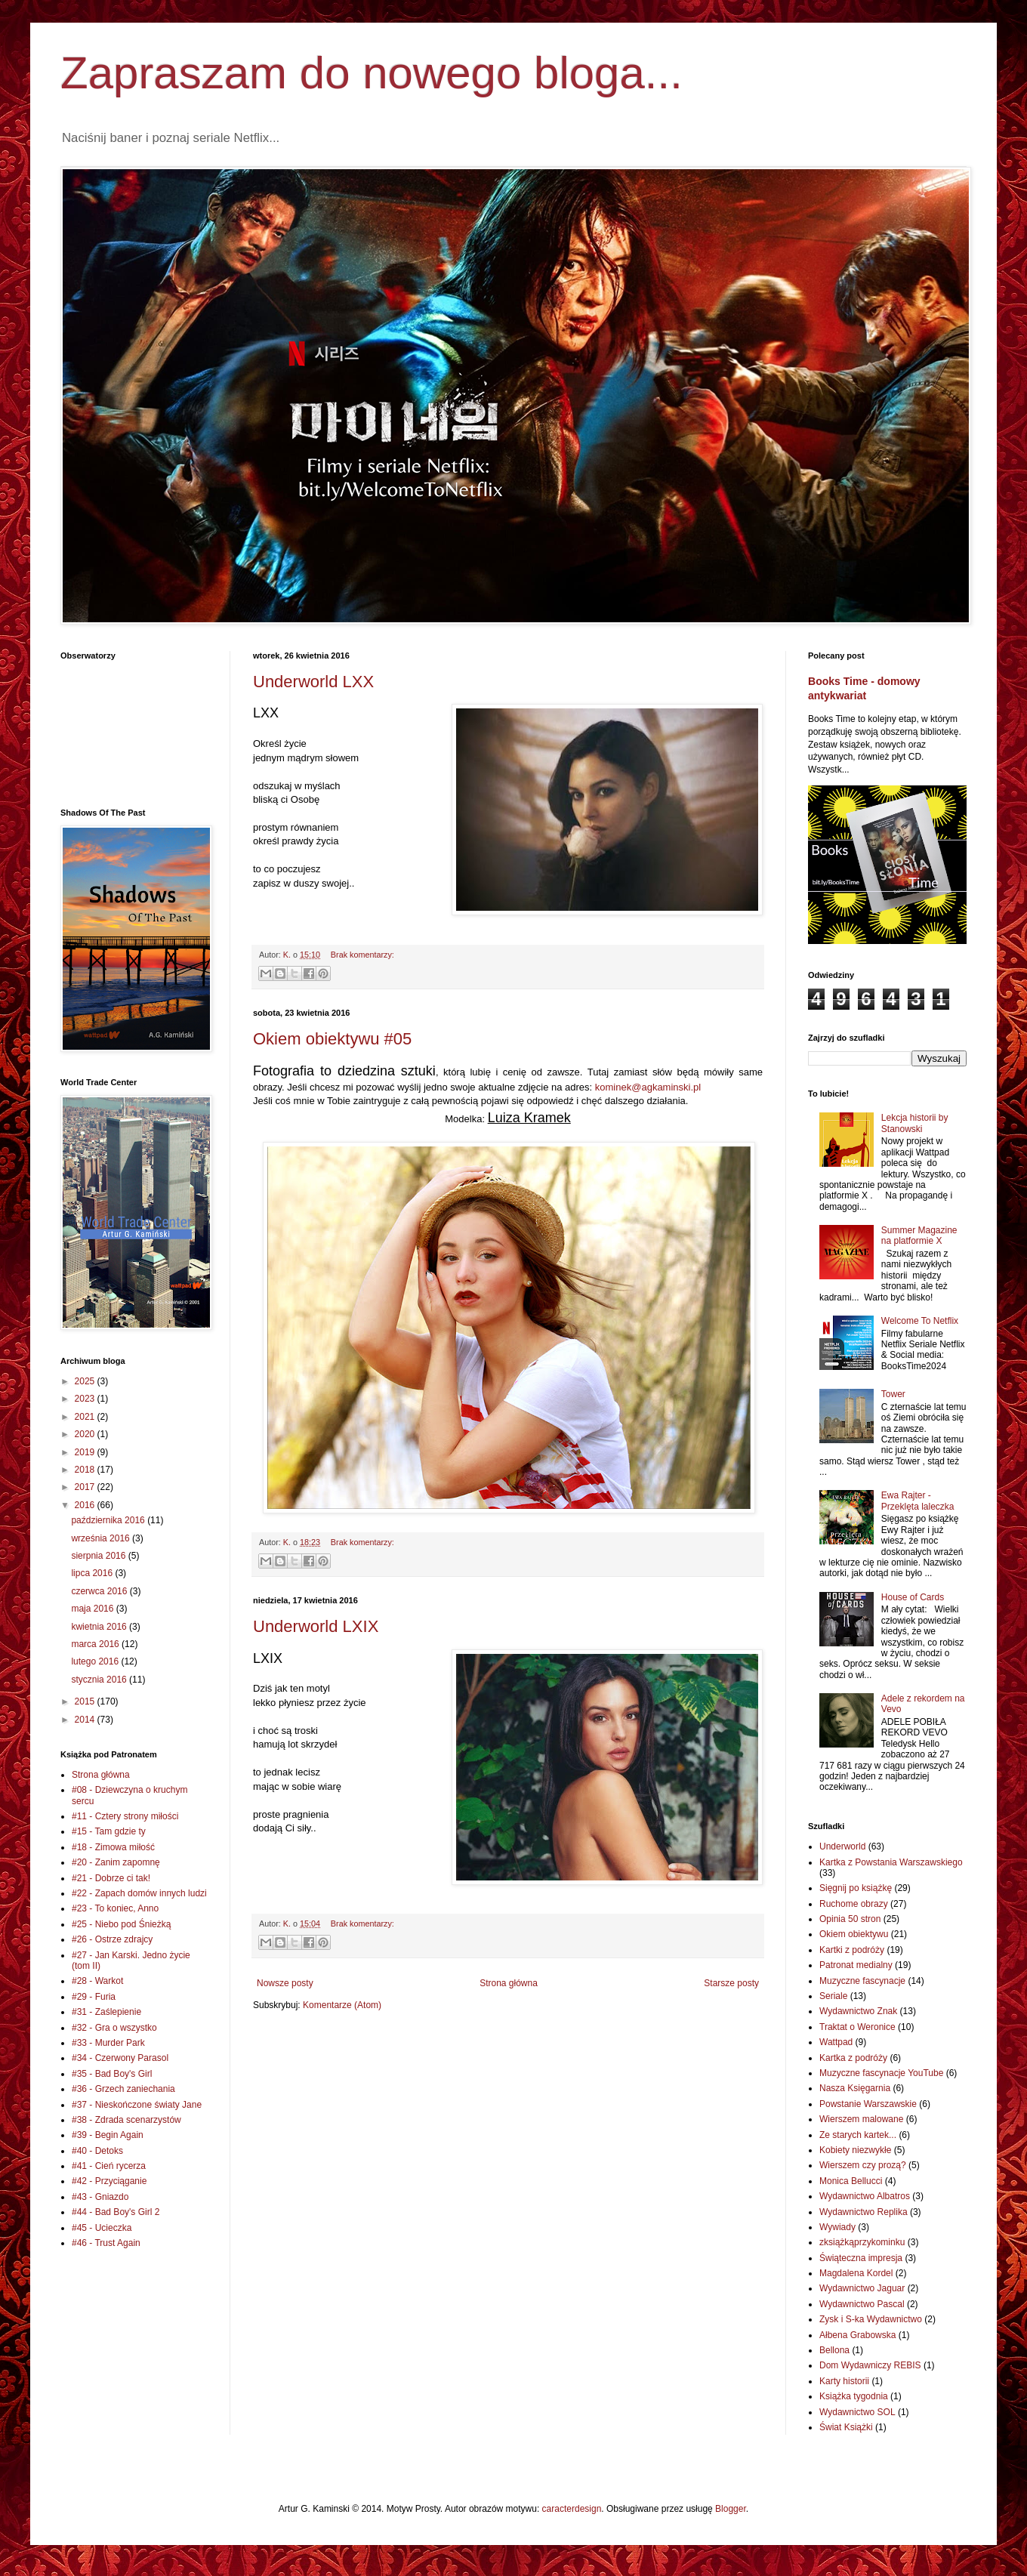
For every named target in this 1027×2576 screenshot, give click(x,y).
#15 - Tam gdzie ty (109, 1831)
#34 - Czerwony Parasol (120, 2058)
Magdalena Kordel (856, 2273)
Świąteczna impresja (860, 2258)
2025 (86, 1381)
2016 (86, 1505)
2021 (86, 1416)
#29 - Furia (94, 1996)
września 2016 (101, 1538)
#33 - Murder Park (108, 2043)
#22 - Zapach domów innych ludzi (139, 1893)
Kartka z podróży (853, 2058)
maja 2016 (93, 1608)
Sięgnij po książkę (855, 1888)
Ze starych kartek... (857, 2135)
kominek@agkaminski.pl (648, 1087)
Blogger (730, 2509)
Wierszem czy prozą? (862, 2165)
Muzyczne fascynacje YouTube (881, 2073)
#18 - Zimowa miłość (113, 1847)
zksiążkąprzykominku (862, 2242)
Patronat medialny (856, 1965)
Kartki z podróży (851, 1950)
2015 (86, 1701)
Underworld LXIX (315, 1626)
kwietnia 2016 (100, 1626)
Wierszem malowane (861, 2119)
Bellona (834, 2350)
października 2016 (109, 1520)
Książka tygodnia (853, 2396)
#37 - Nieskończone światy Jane (137, 2104)
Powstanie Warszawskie (868, 2104)
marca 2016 (96, 1644)
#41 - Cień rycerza (109, 2166)
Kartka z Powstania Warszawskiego (891, 1862)
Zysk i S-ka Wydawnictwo (870, 2319)
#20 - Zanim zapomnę (116, 1862)
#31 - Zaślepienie (106, 2012)
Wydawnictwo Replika (863, 2212)
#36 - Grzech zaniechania (123, 2089)
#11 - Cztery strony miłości (125, 1816)
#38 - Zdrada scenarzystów (126, 2120)
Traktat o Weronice (857, 2027)
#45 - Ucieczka (101, 2228)
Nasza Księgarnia (854, 2088)
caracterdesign (572, 2509)
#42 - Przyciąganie (109, 2181)
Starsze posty (731, 1983)
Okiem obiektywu (853, 1934)
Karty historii (844, 2381)
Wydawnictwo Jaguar (862, 2288)
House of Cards (912, 1597)
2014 (86, 1719)
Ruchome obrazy (853, 1904)
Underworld (842, 1846)
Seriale (833, 1996)
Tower (893, 1394)
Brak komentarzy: (362, 954)
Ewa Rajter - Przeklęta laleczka (918, 1500)
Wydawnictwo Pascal (862, 2304)
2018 (86, 1469)
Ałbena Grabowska (857, 2335)
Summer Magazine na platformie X (919, 1235)
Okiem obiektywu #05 (332, 1038)
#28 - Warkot (97, 1981)
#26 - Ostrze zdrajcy (112, 1939)
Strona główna (509, 1983)
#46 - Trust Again (106, 2243)
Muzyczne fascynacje (862, 1981)
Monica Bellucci (850, 2181)
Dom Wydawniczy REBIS (870, 2365)
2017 (86, 1487)
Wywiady (837, 2227)
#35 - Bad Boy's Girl (112, 2074)
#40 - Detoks (97, 2151)
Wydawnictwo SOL (857, 2412)
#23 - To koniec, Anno (115, 1908)
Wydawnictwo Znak (858, 2011)
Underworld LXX (313, 681)
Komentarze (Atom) (342, 2005)
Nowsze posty (285, 1983)
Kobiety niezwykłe (855, 2150)
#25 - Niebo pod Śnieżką (121, 1924)
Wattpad (836, 2042)
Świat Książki (846, 2427)
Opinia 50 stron (850, 1919)
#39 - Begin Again (107, 2135)
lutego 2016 (96, 1661)
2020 (86, 1434)
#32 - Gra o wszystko (114, 2027)
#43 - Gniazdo (100, 2197)
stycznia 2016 (100, 1679)
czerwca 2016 (100, 1591)
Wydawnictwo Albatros (864, 2196)
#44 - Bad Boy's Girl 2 (115, 2212)
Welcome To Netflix (919, 1321)
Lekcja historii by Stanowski (914, 1123)
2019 (86, 1452)
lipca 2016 (93, 1573)
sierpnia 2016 (99, 1555)
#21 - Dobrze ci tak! (111, 1878)
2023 (86, 1398)
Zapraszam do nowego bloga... (371, 73)
